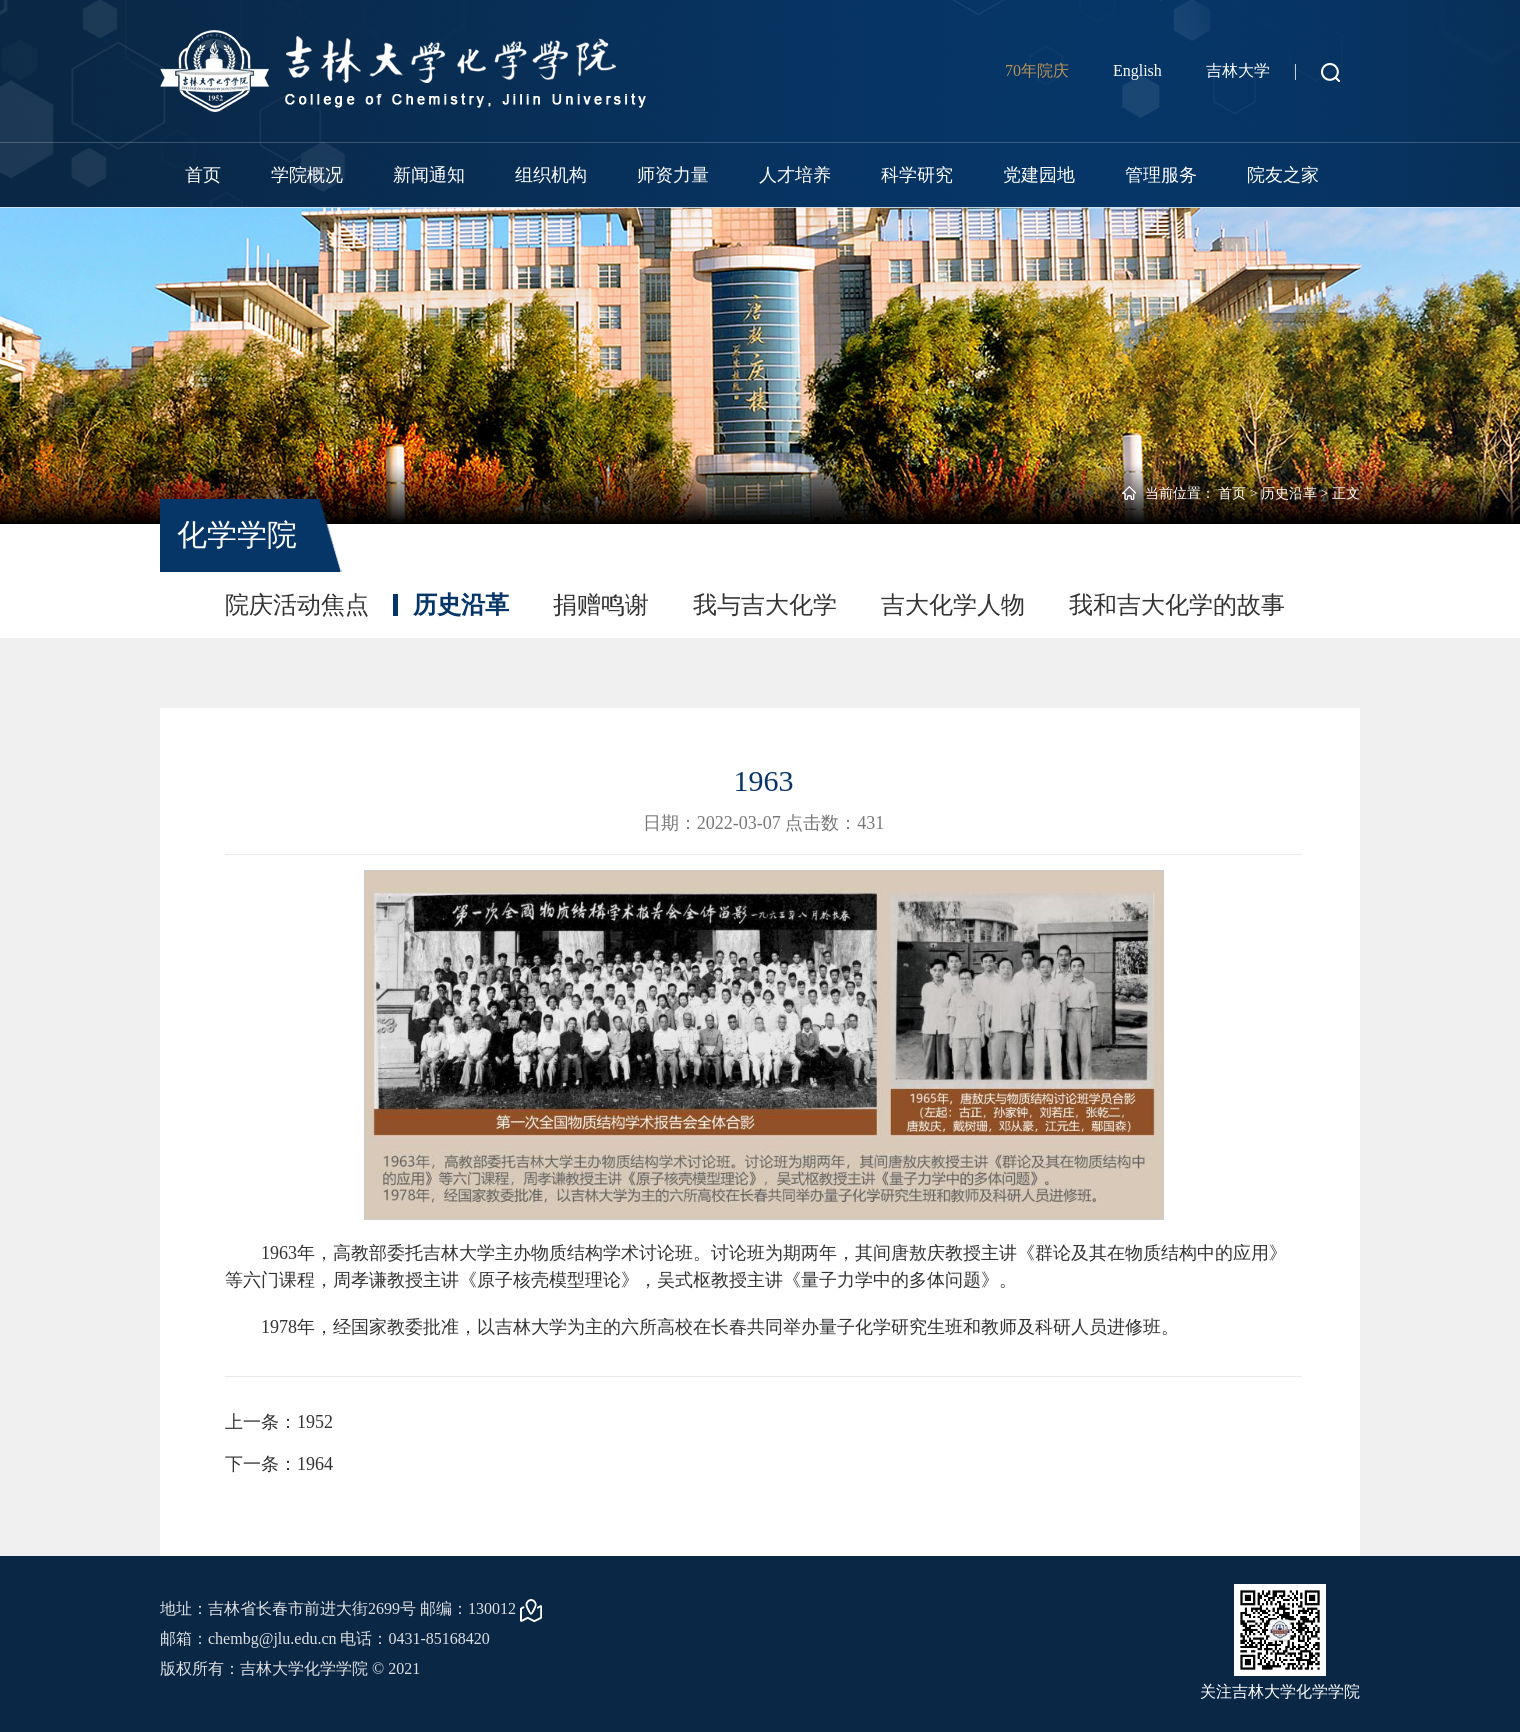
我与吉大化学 (765, 605)
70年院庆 (1037, 70)
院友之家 (1283, 175)
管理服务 (1161, 175)
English (1137, 70)
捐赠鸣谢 (601, 605)
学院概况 (307, 175)
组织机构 (551, 175)
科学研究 (917, 175)
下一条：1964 (279, 1464)
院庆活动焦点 (297, 605)
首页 (203, 175)
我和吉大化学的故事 (1177, 605)
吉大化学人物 (953, 605)
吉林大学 (1238, 70)
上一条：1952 (279, 1422)
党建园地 (1039, 175)
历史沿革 (1289, 493)
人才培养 (795, 175)
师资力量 (673, 175)
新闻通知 (429, 175)
